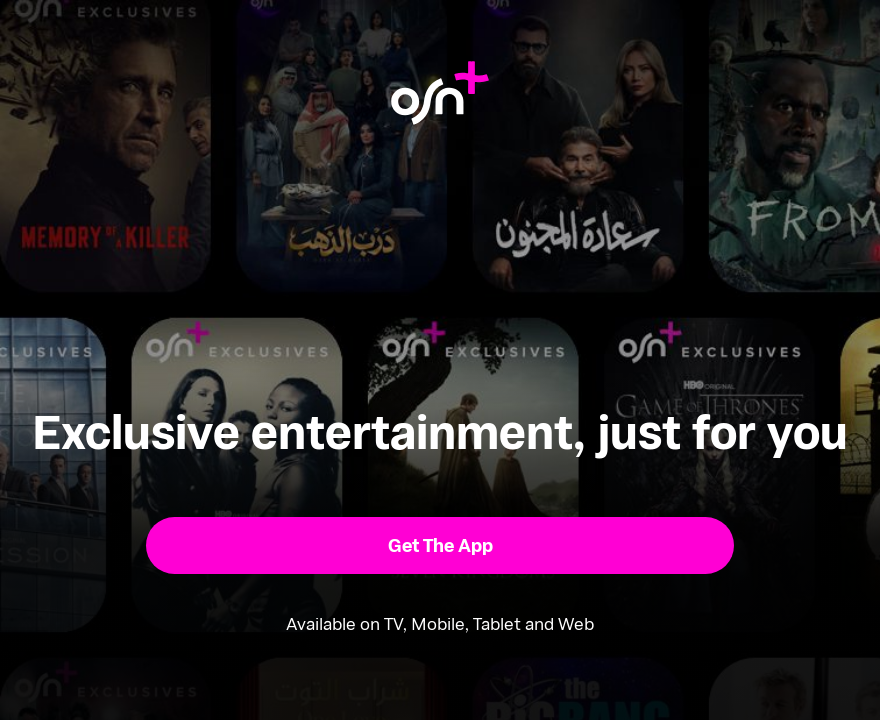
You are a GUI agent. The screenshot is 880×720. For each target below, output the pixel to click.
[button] (440, 545)
